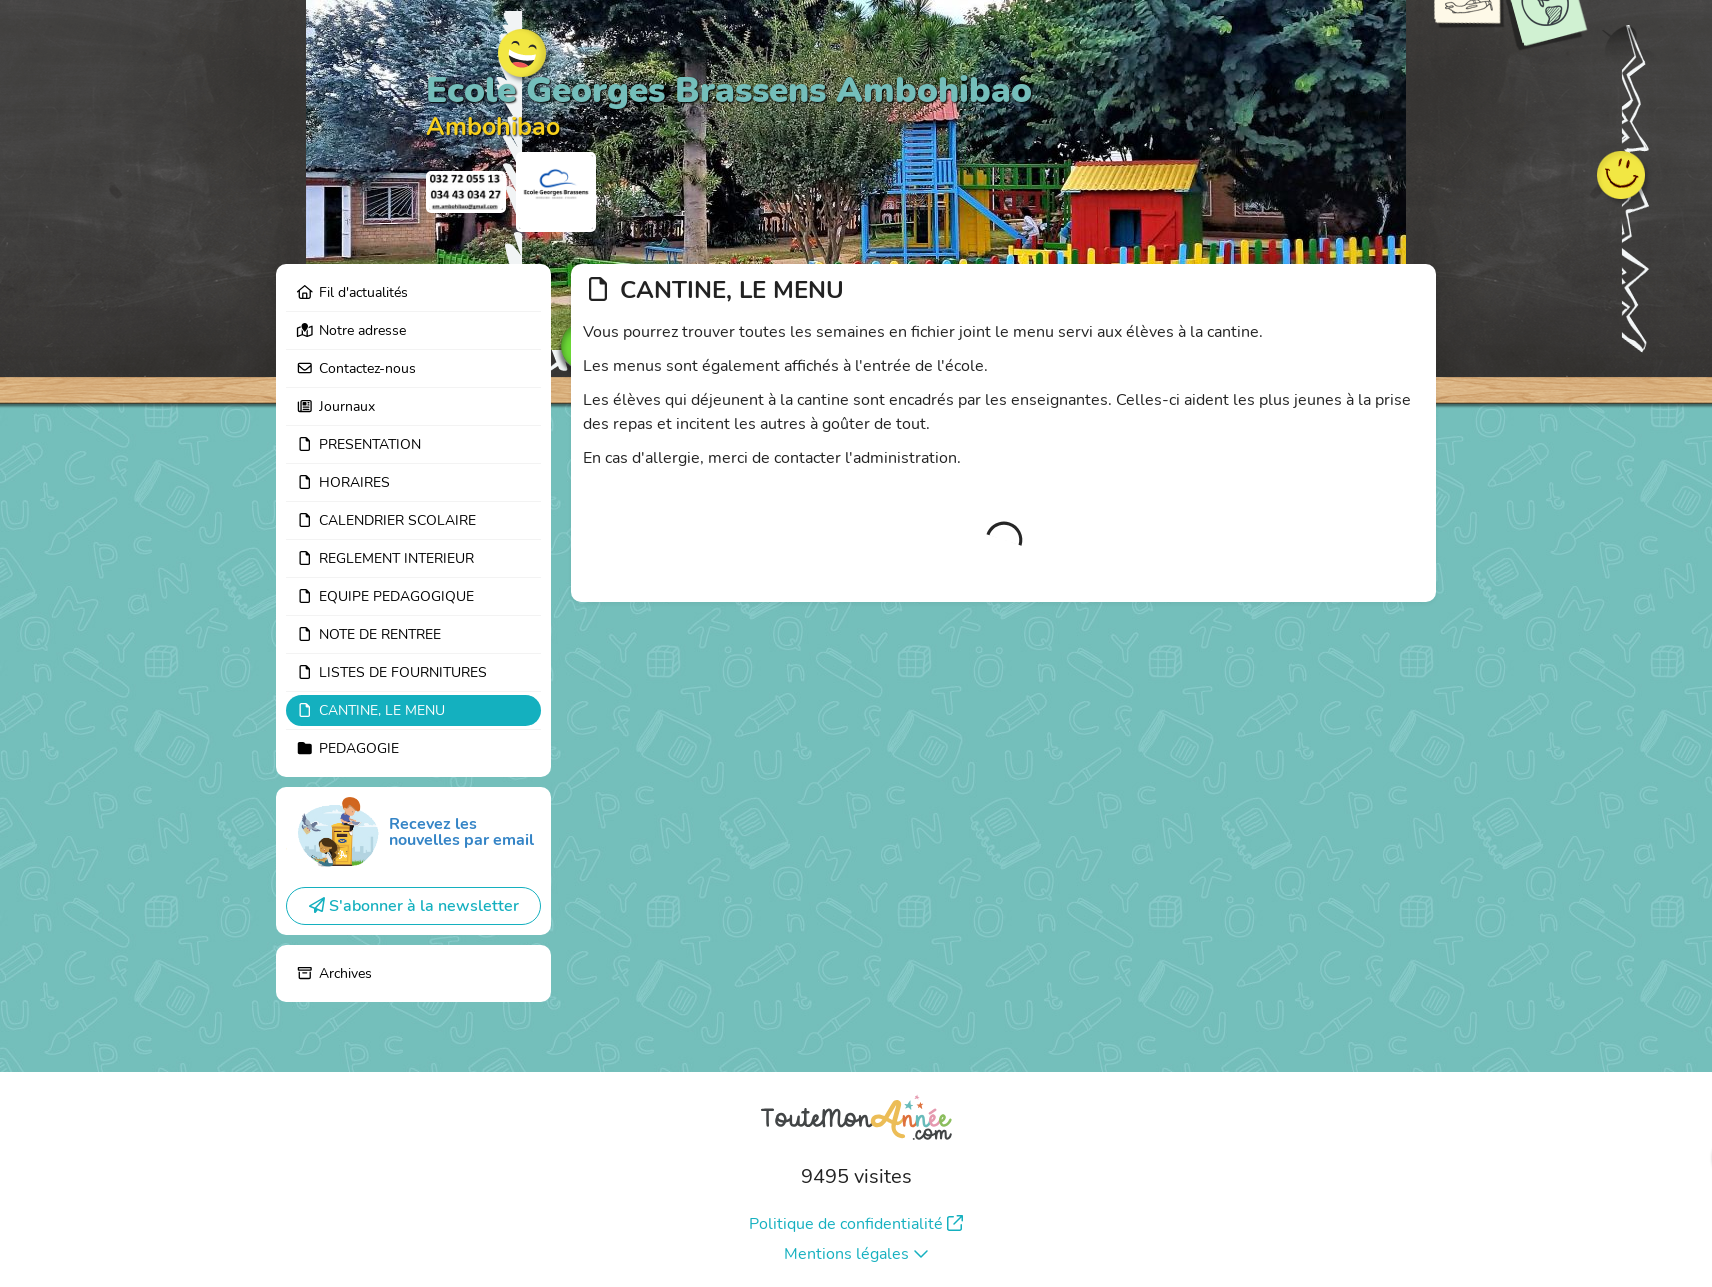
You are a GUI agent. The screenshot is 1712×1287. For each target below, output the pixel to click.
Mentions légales (856, 1254)
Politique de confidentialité (856, 1224)
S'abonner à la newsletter (414, 906)
